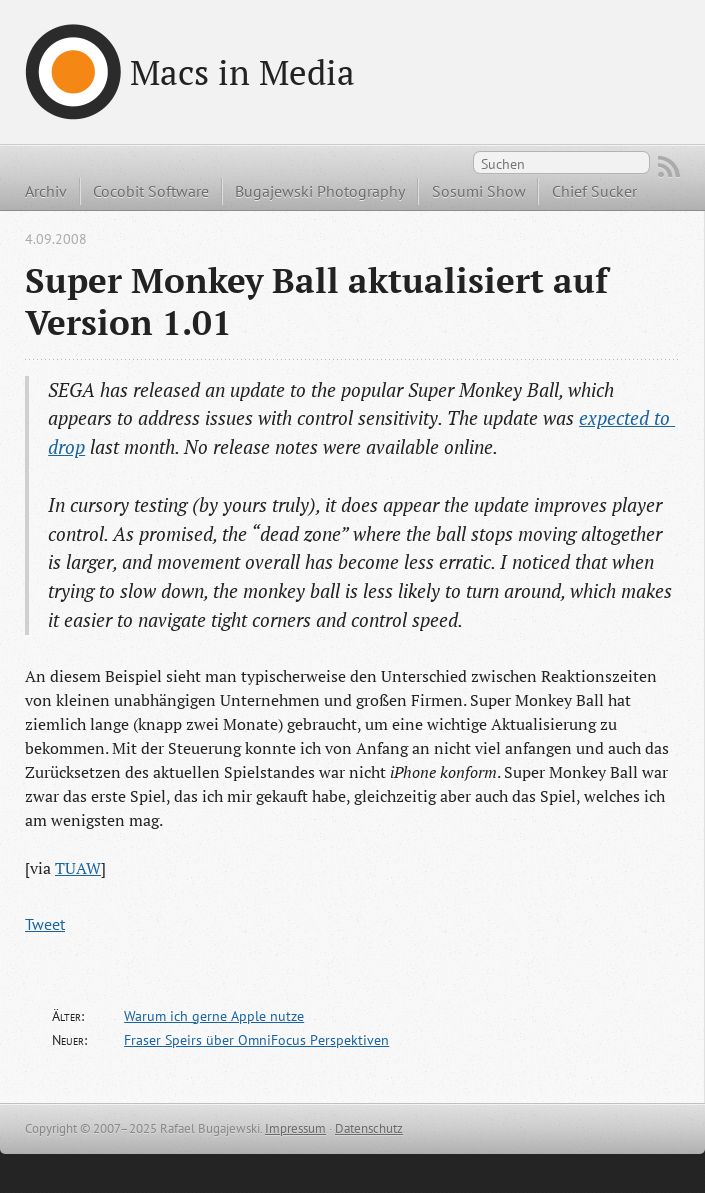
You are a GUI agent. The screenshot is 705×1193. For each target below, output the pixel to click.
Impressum (295, 1128)
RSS (669, 167)
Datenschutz (369, 1128)
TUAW (78, 868)
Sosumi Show (479, 191)
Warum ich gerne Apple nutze (214, 1016)
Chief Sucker (594, 191)
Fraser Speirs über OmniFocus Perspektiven (256, 1040)
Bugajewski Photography (320, 191)
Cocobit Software (151, 191)
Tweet (45, 924)
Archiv (46, 191)
